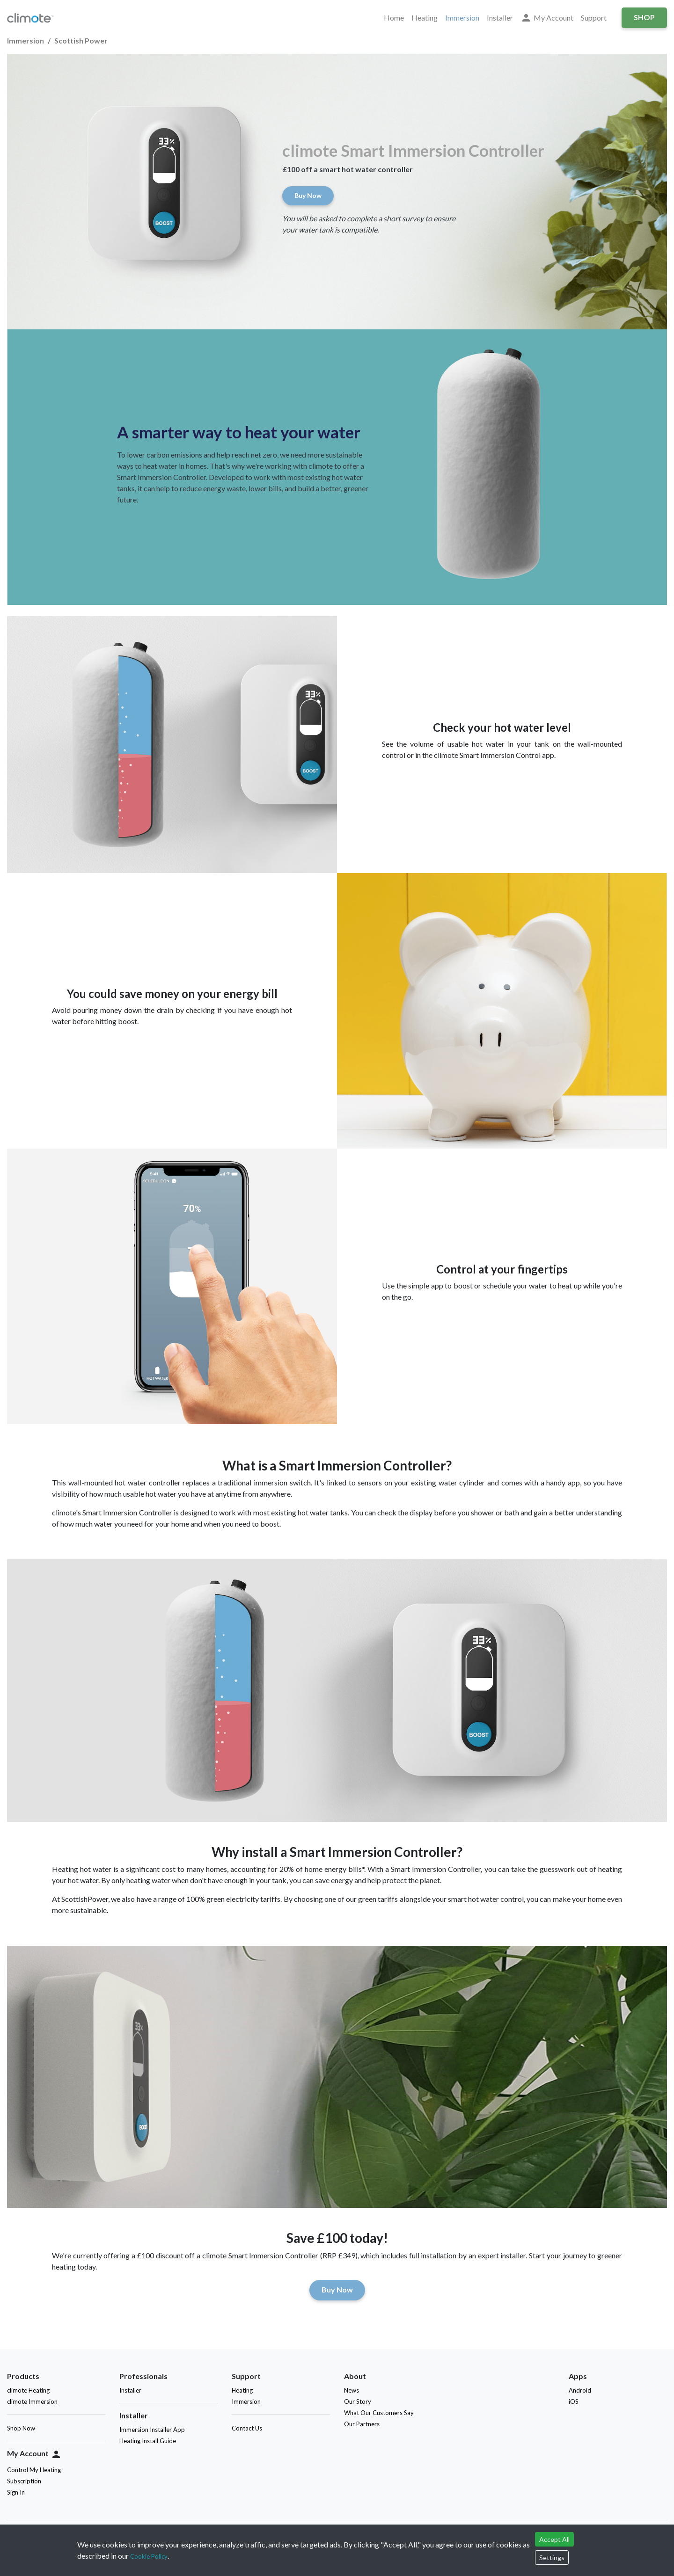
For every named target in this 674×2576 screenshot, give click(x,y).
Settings (551, 2557)
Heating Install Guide (147, 2441)
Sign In (16, 2492)
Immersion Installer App (152, 2429)
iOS (575, 2401)
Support (594, 17)
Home (394, 17)
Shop (644, 17)
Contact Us (247, 2428)
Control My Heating (34, 2470)
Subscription (24, 2481)
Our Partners (362, 2424)
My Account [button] (546, 17)
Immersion (462, 17)
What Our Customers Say (379, 2412)
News (351, 2390)
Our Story (357, 2401)
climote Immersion (32, 2401)
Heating (424, 17)
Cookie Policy (149, 2556)
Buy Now (308, 195)
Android (582, 2390)
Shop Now (21, 2428)
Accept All (554, 2539)
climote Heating (28, 2390)
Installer (500, 17)
